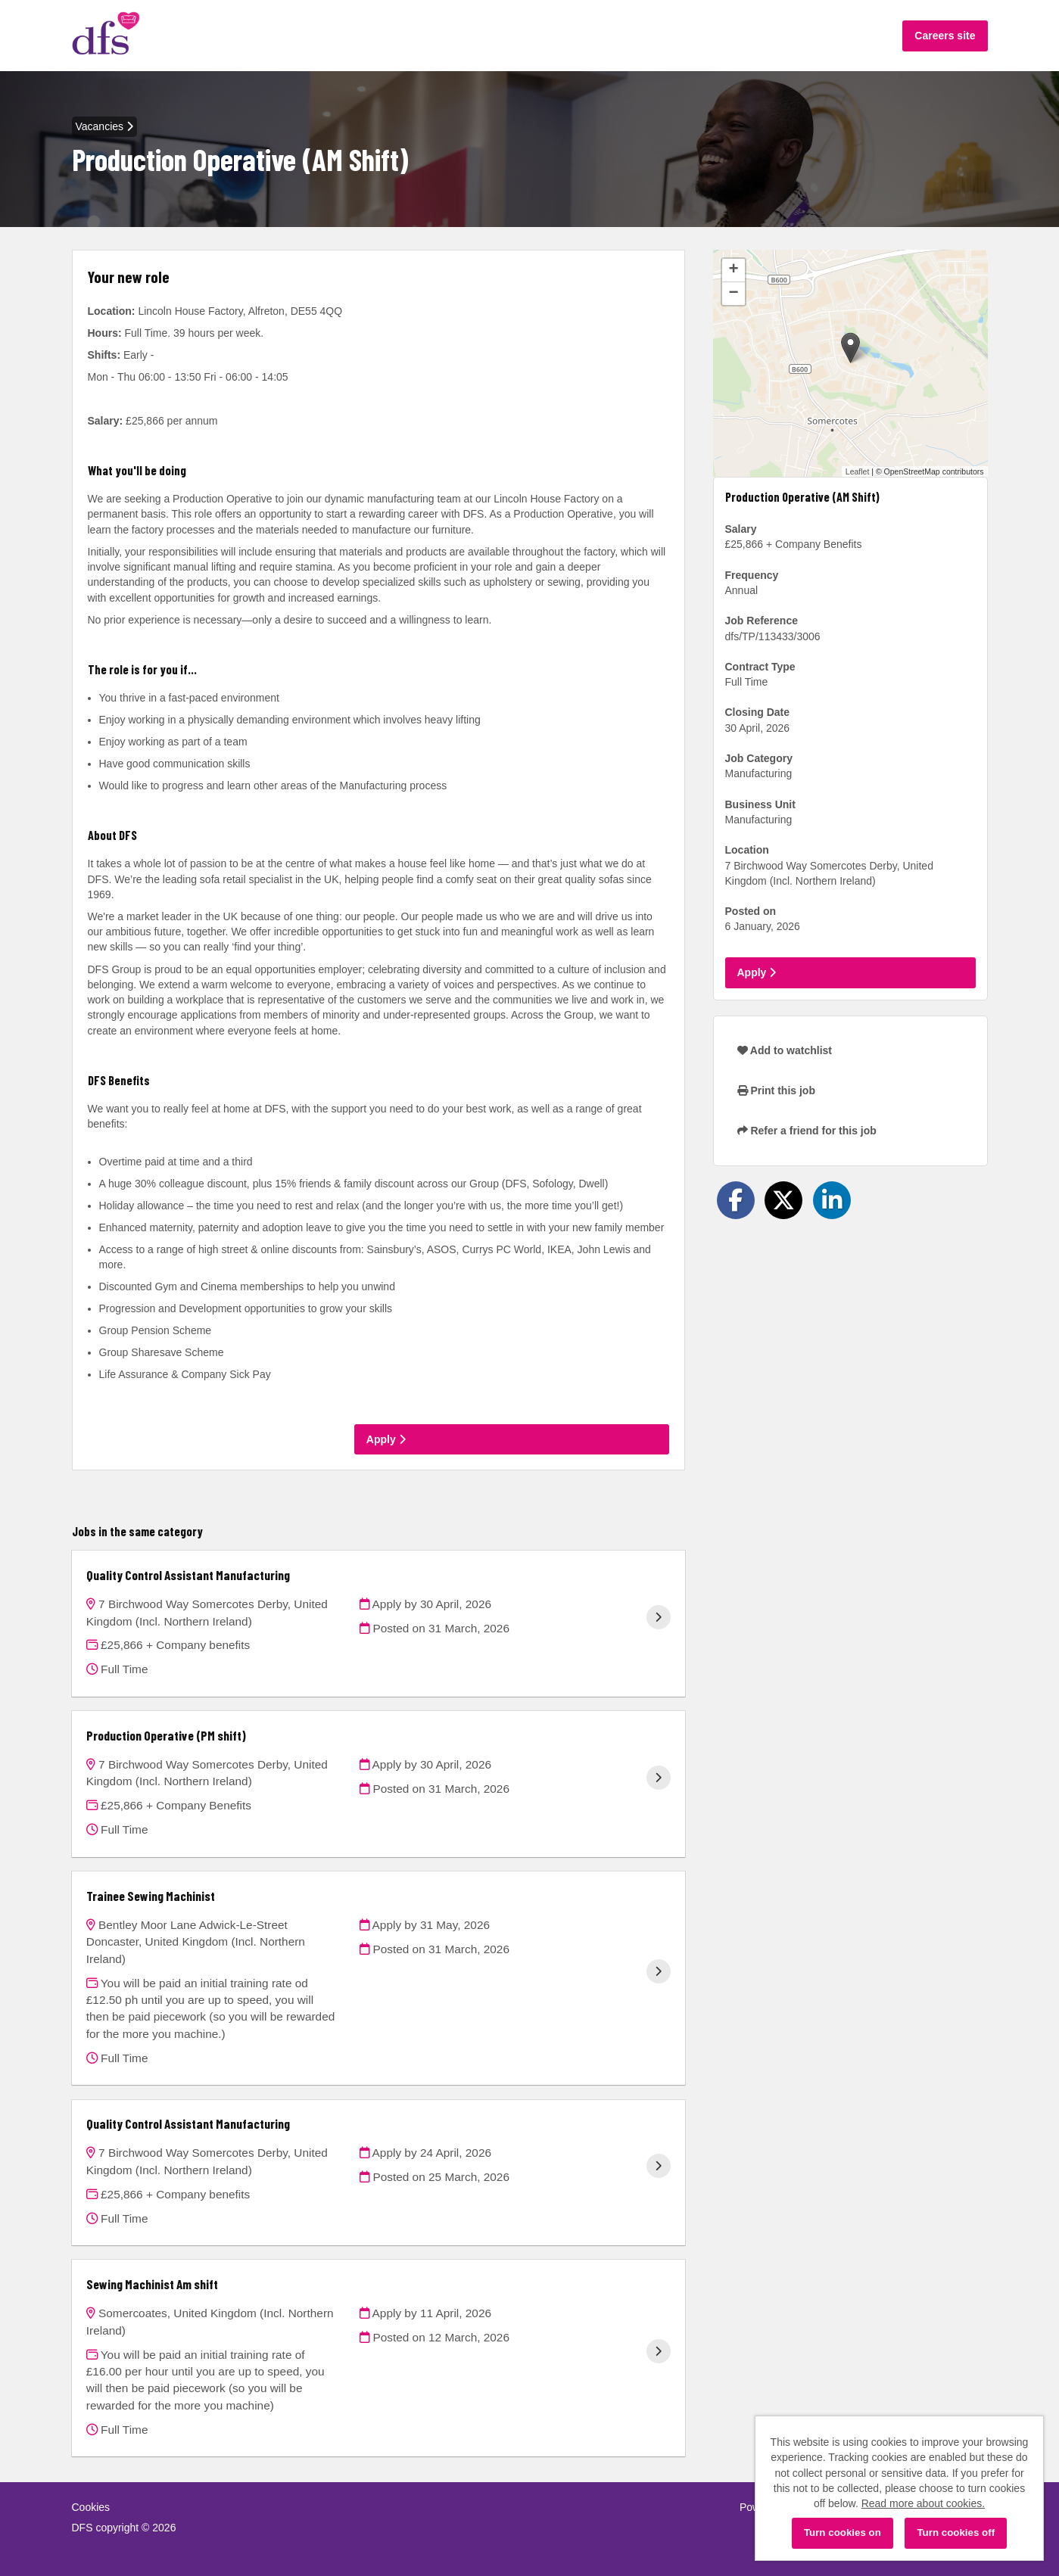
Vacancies (104, 126)
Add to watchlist (784, 1050)
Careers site (944, 36)
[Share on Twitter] (783, 1200)
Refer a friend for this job (807, 1131)
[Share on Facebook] (736, 1200)
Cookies (91, 2507)
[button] (850, 347)
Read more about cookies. (923, 2503)
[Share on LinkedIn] (832, 1200)
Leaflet (858, 471)
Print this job (776, 1090)
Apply (386, 1439)
